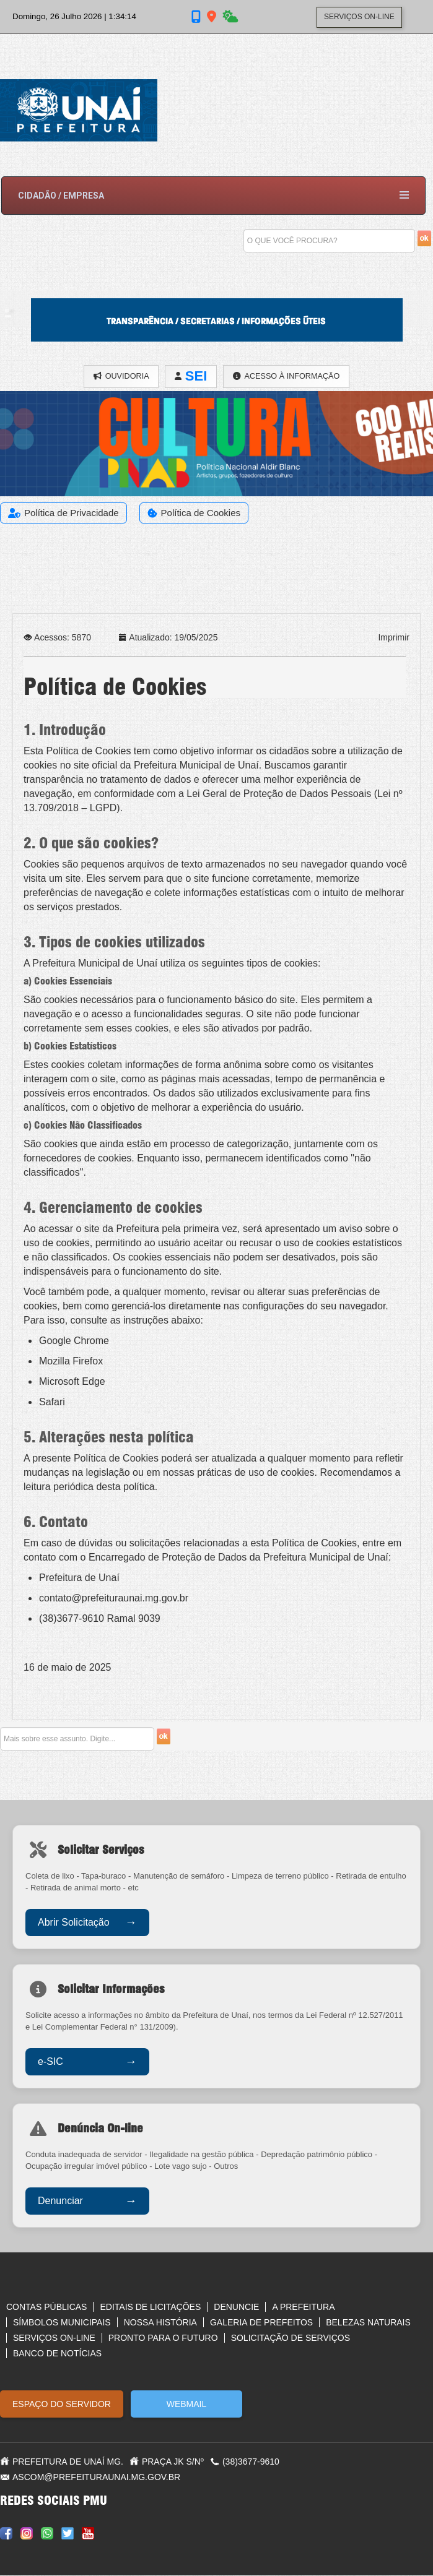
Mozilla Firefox (71, 1361)
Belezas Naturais (368, 2323)
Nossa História (160, 2323)
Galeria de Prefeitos (261, 2323)
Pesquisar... (243, 224)
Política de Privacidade (71, 513)
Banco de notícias (57, 2354)
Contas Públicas (46, 2307)
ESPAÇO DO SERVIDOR (61, 2405)
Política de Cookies (200, 513)
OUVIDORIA (118, 376)
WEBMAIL (187, 2405)
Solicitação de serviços (290, 2338)
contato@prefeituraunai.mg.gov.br (113, 1598)
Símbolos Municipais (62, 2323)
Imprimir (393, 638)
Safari (52, 1402)
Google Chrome (74, 1341)
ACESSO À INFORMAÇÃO (288, 376)
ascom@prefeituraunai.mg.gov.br (96, 2478)
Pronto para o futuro (163, 2338)
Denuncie (236, 2307)
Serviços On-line (54, 2338)
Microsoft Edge (72, 1382)
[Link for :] (216, 459)
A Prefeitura (303, 2307)
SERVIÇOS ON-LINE (358, 18)
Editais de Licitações (150, 2307)
